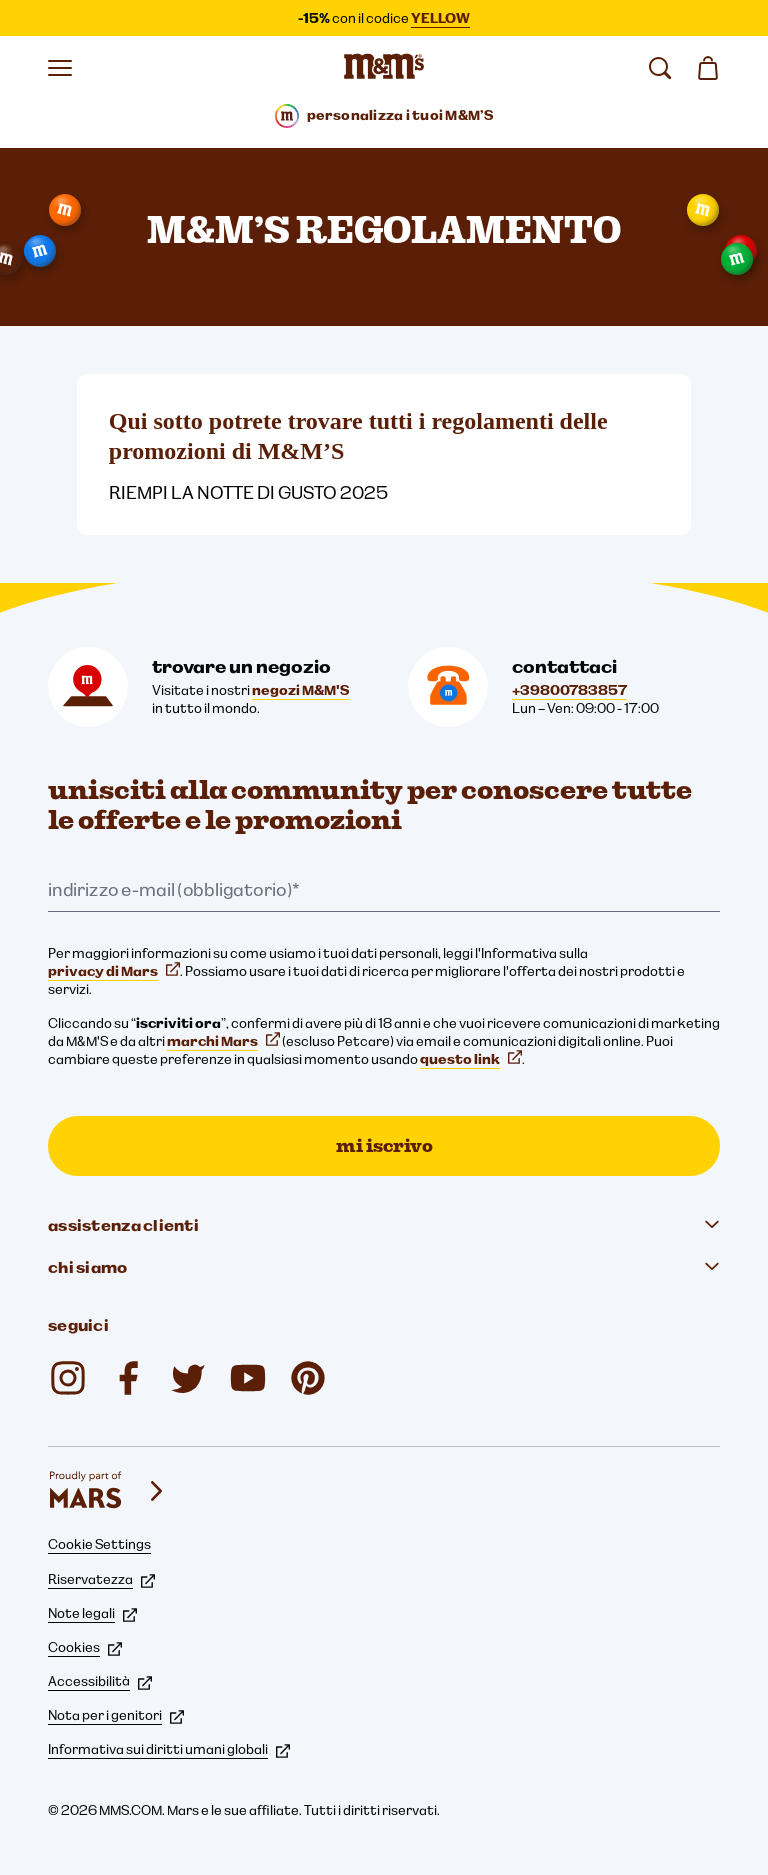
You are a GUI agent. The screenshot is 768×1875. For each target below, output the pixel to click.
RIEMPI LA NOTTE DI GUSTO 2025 (248, 492)
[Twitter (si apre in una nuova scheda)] (188, 1378)
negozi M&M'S (300, 690)
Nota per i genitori (116, 1715)
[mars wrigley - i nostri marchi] (108, 1491)
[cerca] (660, 68)
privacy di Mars (114, 971)
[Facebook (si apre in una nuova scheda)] (128, 1378)
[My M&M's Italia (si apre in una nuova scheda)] (308, 1378)
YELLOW (440, 18)
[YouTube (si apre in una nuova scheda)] (248, 1378)
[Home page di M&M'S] (384, 68)
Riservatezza (101, 1579)
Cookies (85, 1647)
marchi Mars (223, 1041)
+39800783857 (569, 690)
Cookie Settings (99, 1544)
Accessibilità (100, 1681)
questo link (471, 1059)
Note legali (92, 1613)
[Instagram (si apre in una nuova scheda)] (68, 1378)
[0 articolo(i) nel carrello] (708, 68)
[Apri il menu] (60, 68)
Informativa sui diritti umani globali (169, 1749)
